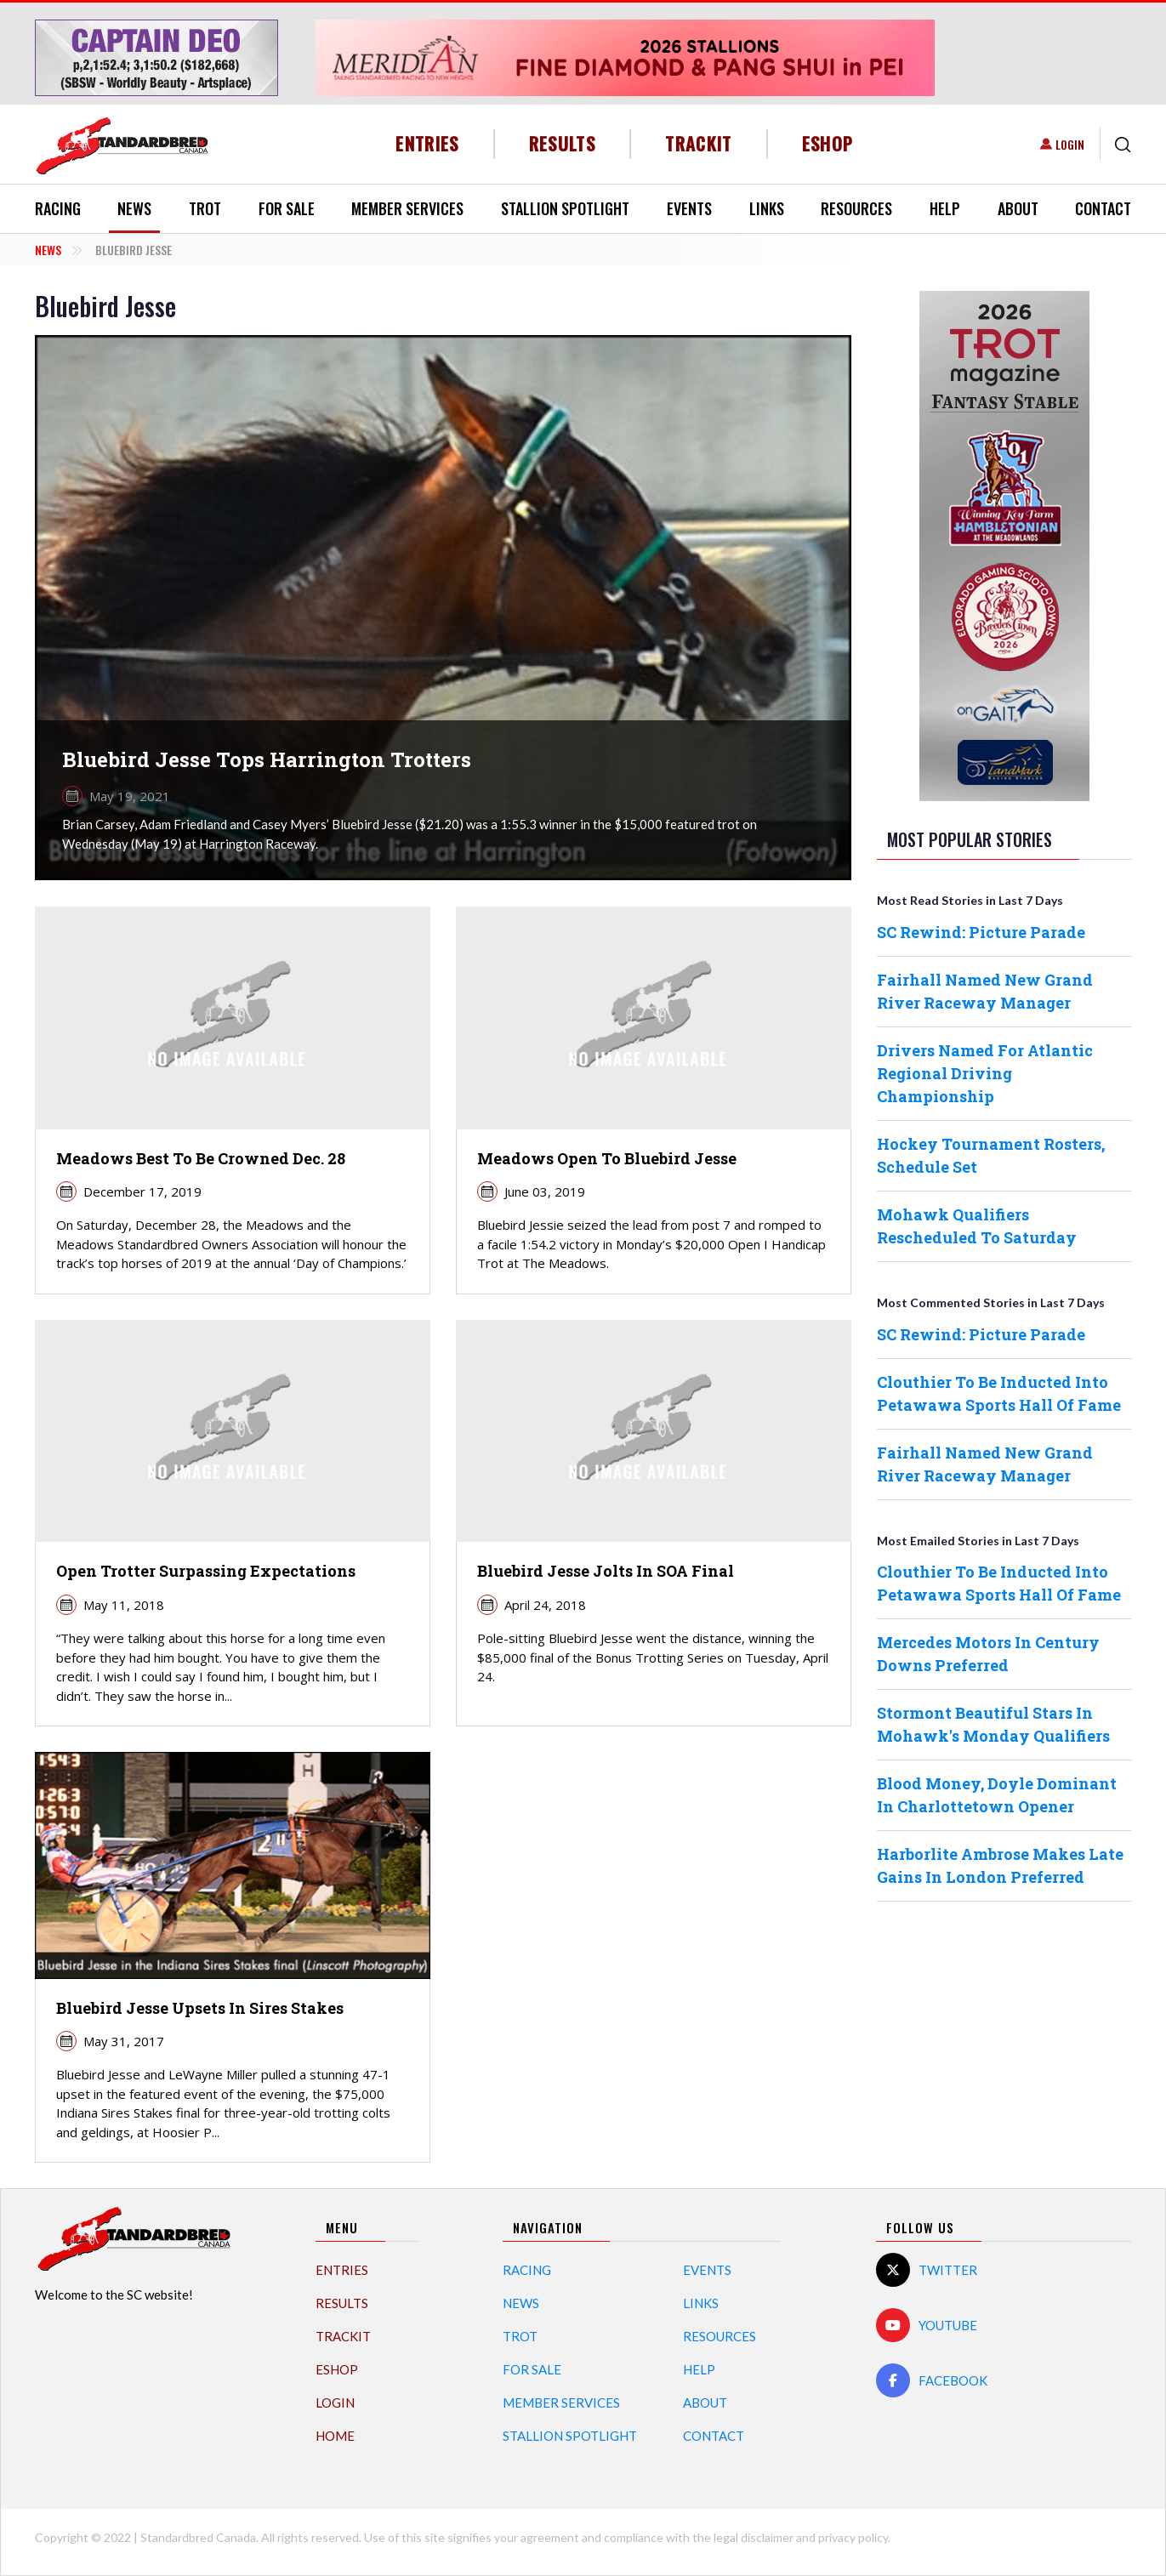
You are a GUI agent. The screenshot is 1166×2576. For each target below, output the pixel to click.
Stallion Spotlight (565, 208)
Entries (427, 143)
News (134, 208)
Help (945, 208)
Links (766, 208)
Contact (1103, 208)
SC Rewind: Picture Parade (981, 932)
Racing (58, 208)
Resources (856, 208)
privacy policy (853, 2537)
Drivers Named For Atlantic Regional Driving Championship (985, 1073)
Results (562, 143)
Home (335, 2435)
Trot (205, 208)
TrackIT (698, 143)
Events (689, 208)
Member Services (407, 208)
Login (1069, 144)
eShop (828, 143)
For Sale (287, 208)
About (1018, 208)
